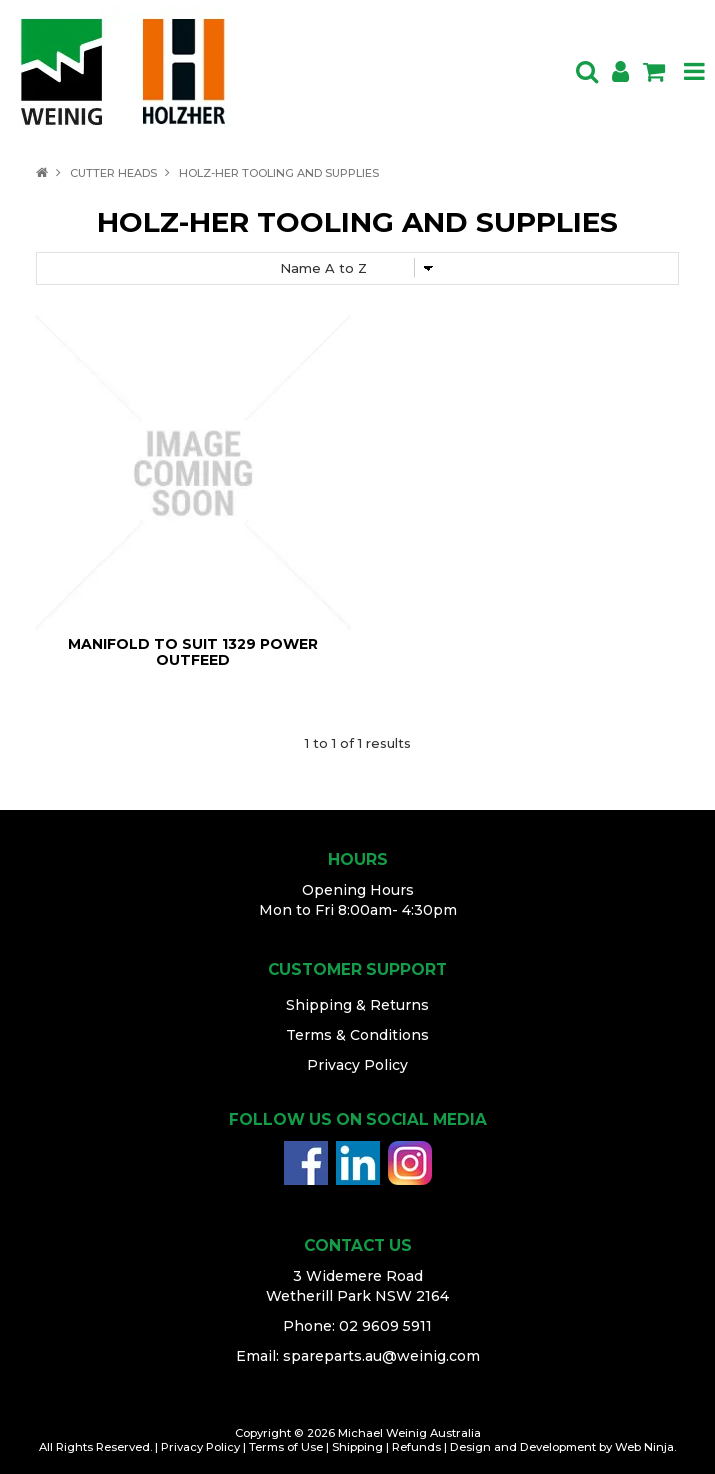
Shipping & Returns (357, 1005)
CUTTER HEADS (113, 173)
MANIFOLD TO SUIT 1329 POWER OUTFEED (193, 651)
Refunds (416, 1447)
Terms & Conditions (357, 1035)
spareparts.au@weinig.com (381, 1356)
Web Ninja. (645, 1447)
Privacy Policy (357, 1065)
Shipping (357, 1447)
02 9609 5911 (385, 1326)
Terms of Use (286, 1447)
